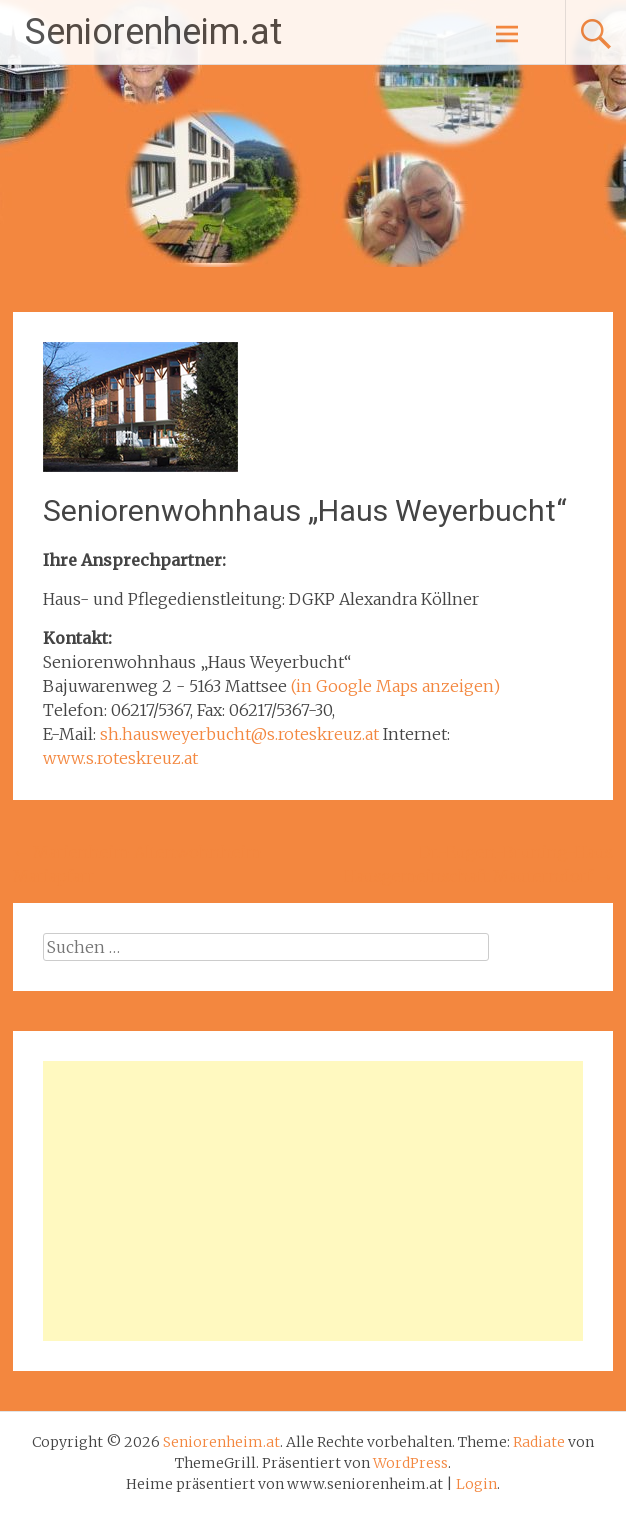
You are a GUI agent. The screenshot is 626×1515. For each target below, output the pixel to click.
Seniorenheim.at (153, 32)
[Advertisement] (313, 1201)
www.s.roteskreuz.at (120, 758)
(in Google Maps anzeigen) (395, 686)
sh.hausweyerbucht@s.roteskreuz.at (239, 734)
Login (476, 1484)
